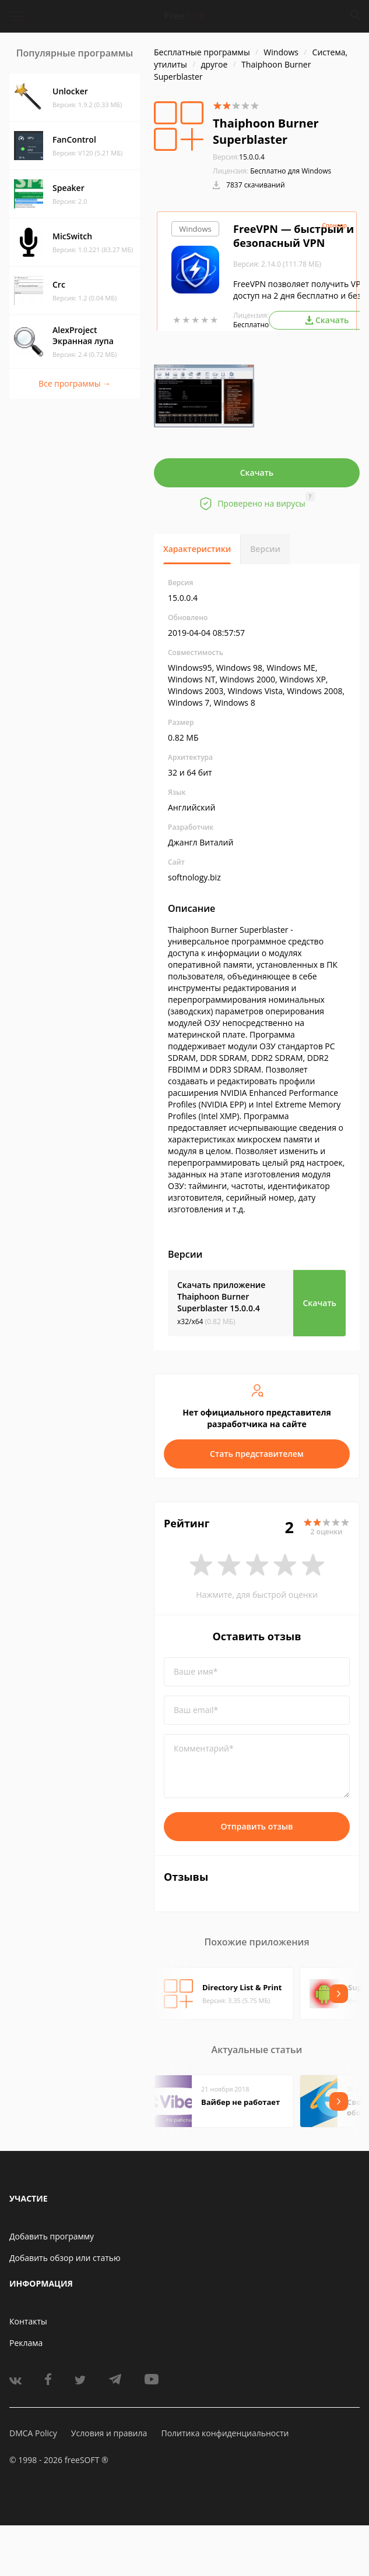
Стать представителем (257, 1453)
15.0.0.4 (239, 157)
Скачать (257, 472)
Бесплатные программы (202, 52)
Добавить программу (51, 2236)
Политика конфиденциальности (225, 2433)
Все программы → (74, 383)
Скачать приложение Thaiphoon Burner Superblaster (221, 1296)
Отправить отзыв (257, 1826)
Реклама (26, 2342)
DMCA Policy (33, 2433)
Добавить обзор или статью (65, 2257)
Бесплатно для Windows (290, 171)
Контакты (28, 2321)
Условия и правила (109, 2433)
